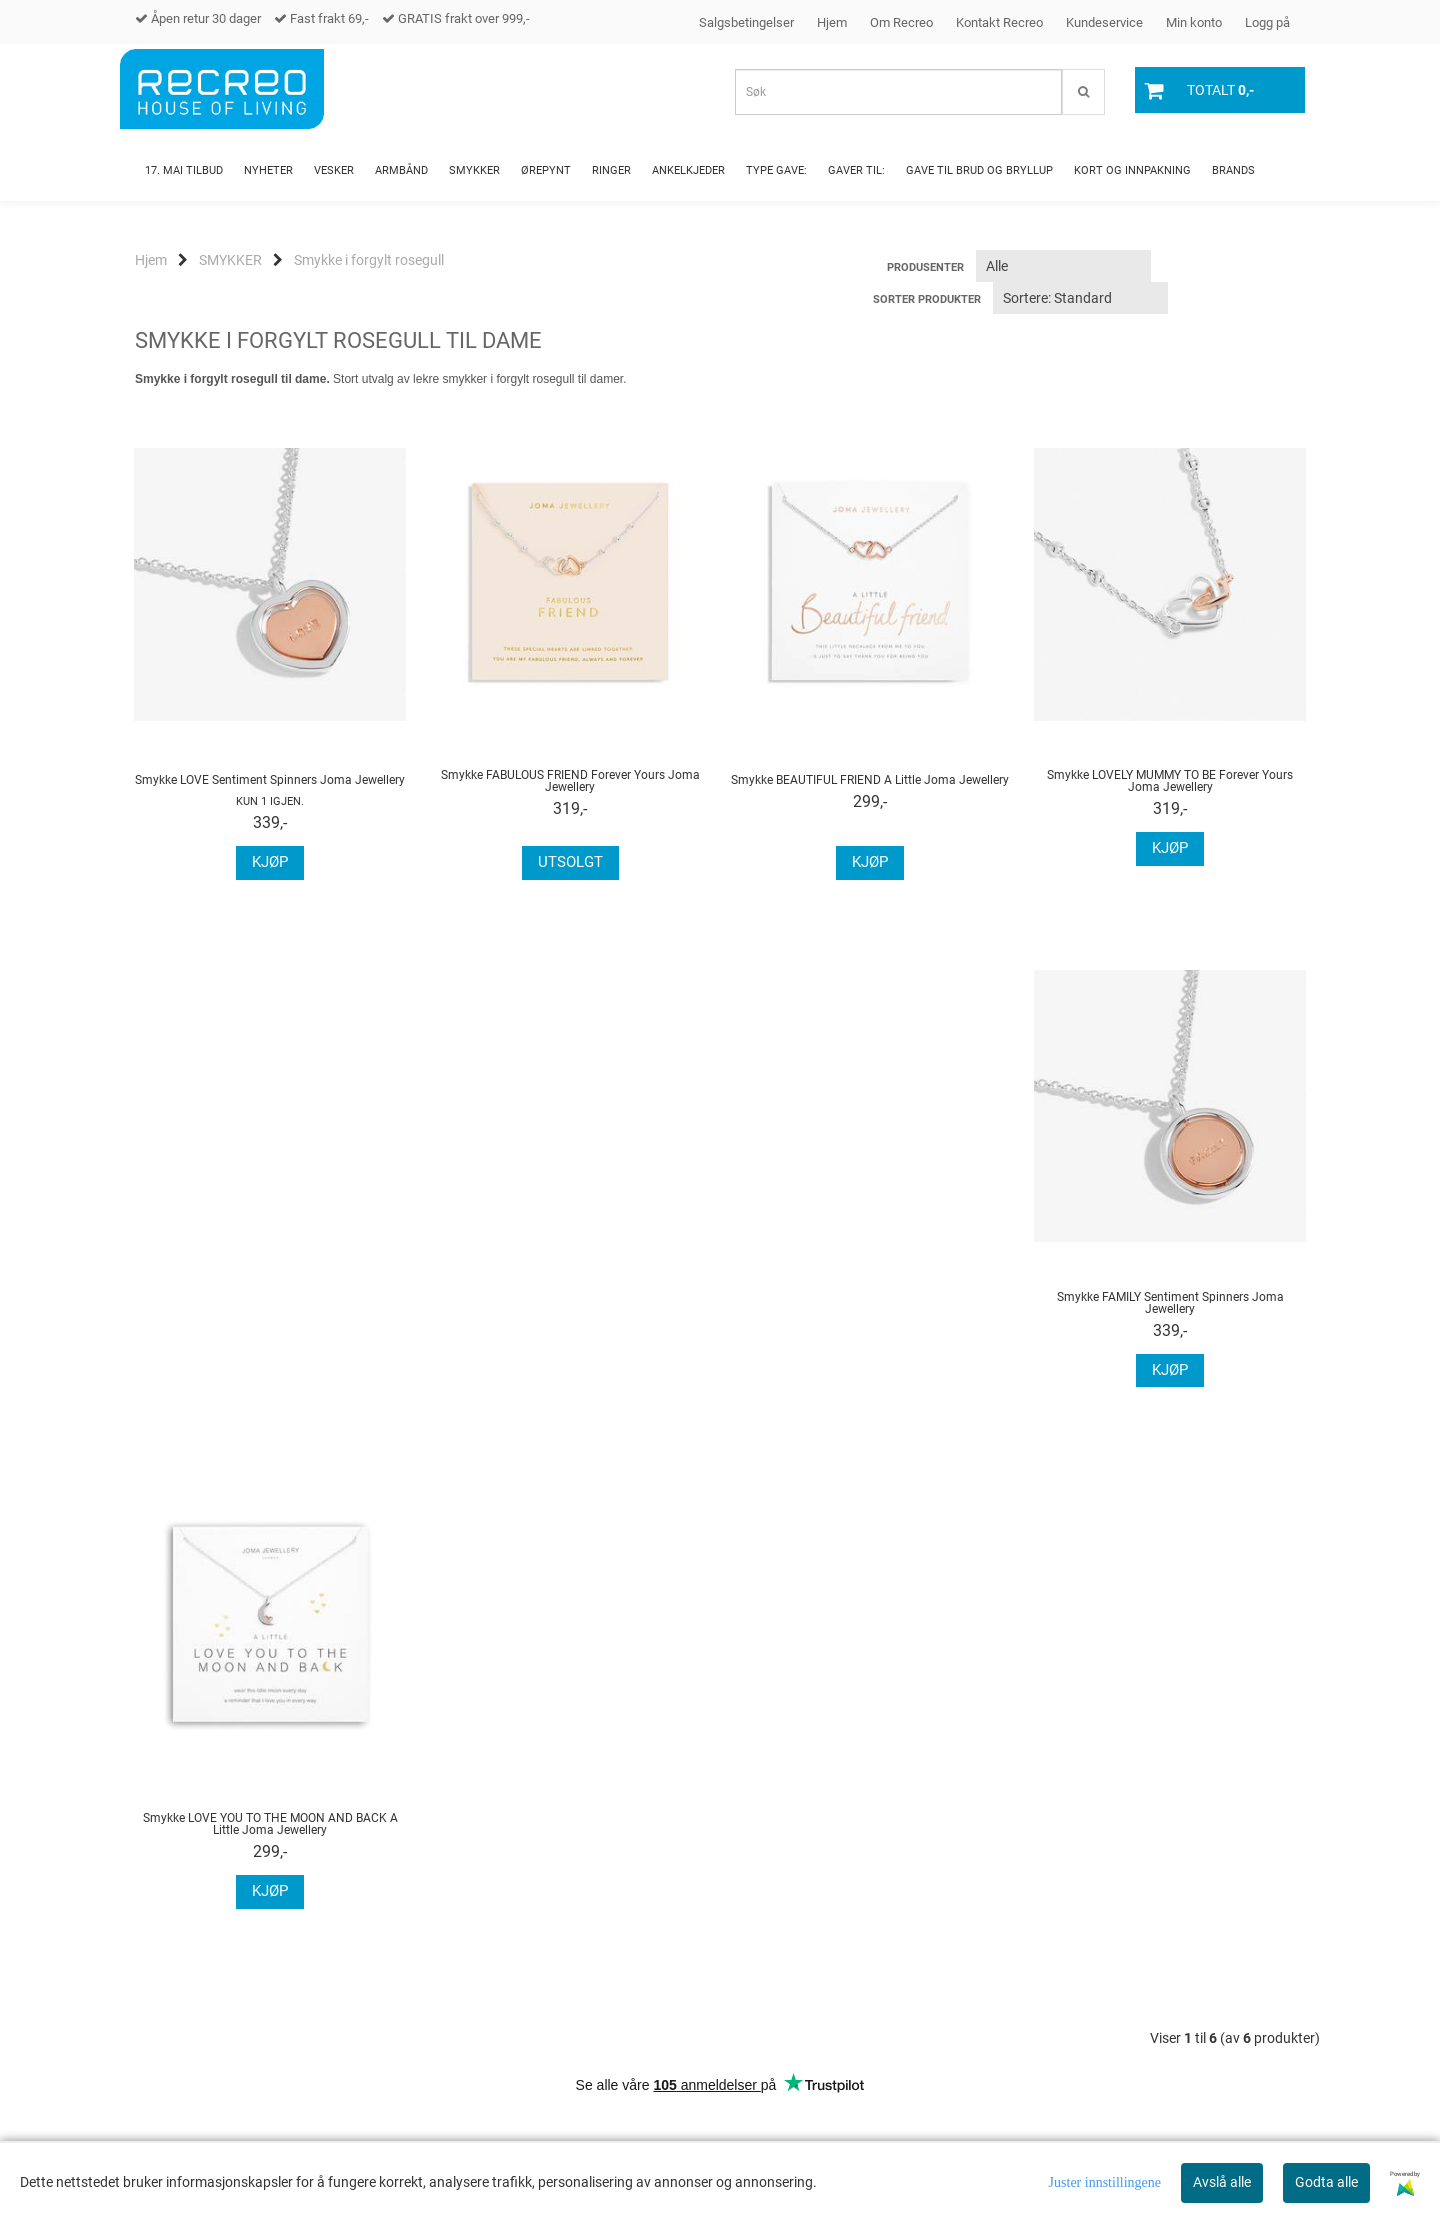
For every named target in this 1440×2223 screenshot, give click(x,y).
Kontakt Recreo (999, 22)
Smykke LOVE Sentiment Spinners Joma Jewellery (270, 780)
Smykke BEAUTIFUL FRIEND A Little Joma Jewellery (870, 780)
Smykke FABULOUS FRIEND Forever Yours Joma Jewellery (570, 781)
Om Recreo (901, 22)
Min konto (1194, 22)
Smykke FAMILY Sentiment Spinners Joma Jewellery (270, 1317)
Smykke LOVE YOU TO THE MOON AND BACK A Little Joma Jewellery (570, 1317)
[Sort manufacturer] (1063, 266)
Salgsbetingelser (746, 22)
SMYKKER (230, 260)
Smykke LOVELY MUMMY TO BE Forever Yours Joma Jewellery (1170, 781)
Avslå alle (1222, 2182)
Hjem (832, 22)
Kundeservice (1104, 22)
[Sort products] (1080, 298)
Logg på (1267, 22)
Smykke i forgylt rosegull (369, 260)
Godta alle (1326, 2182)
